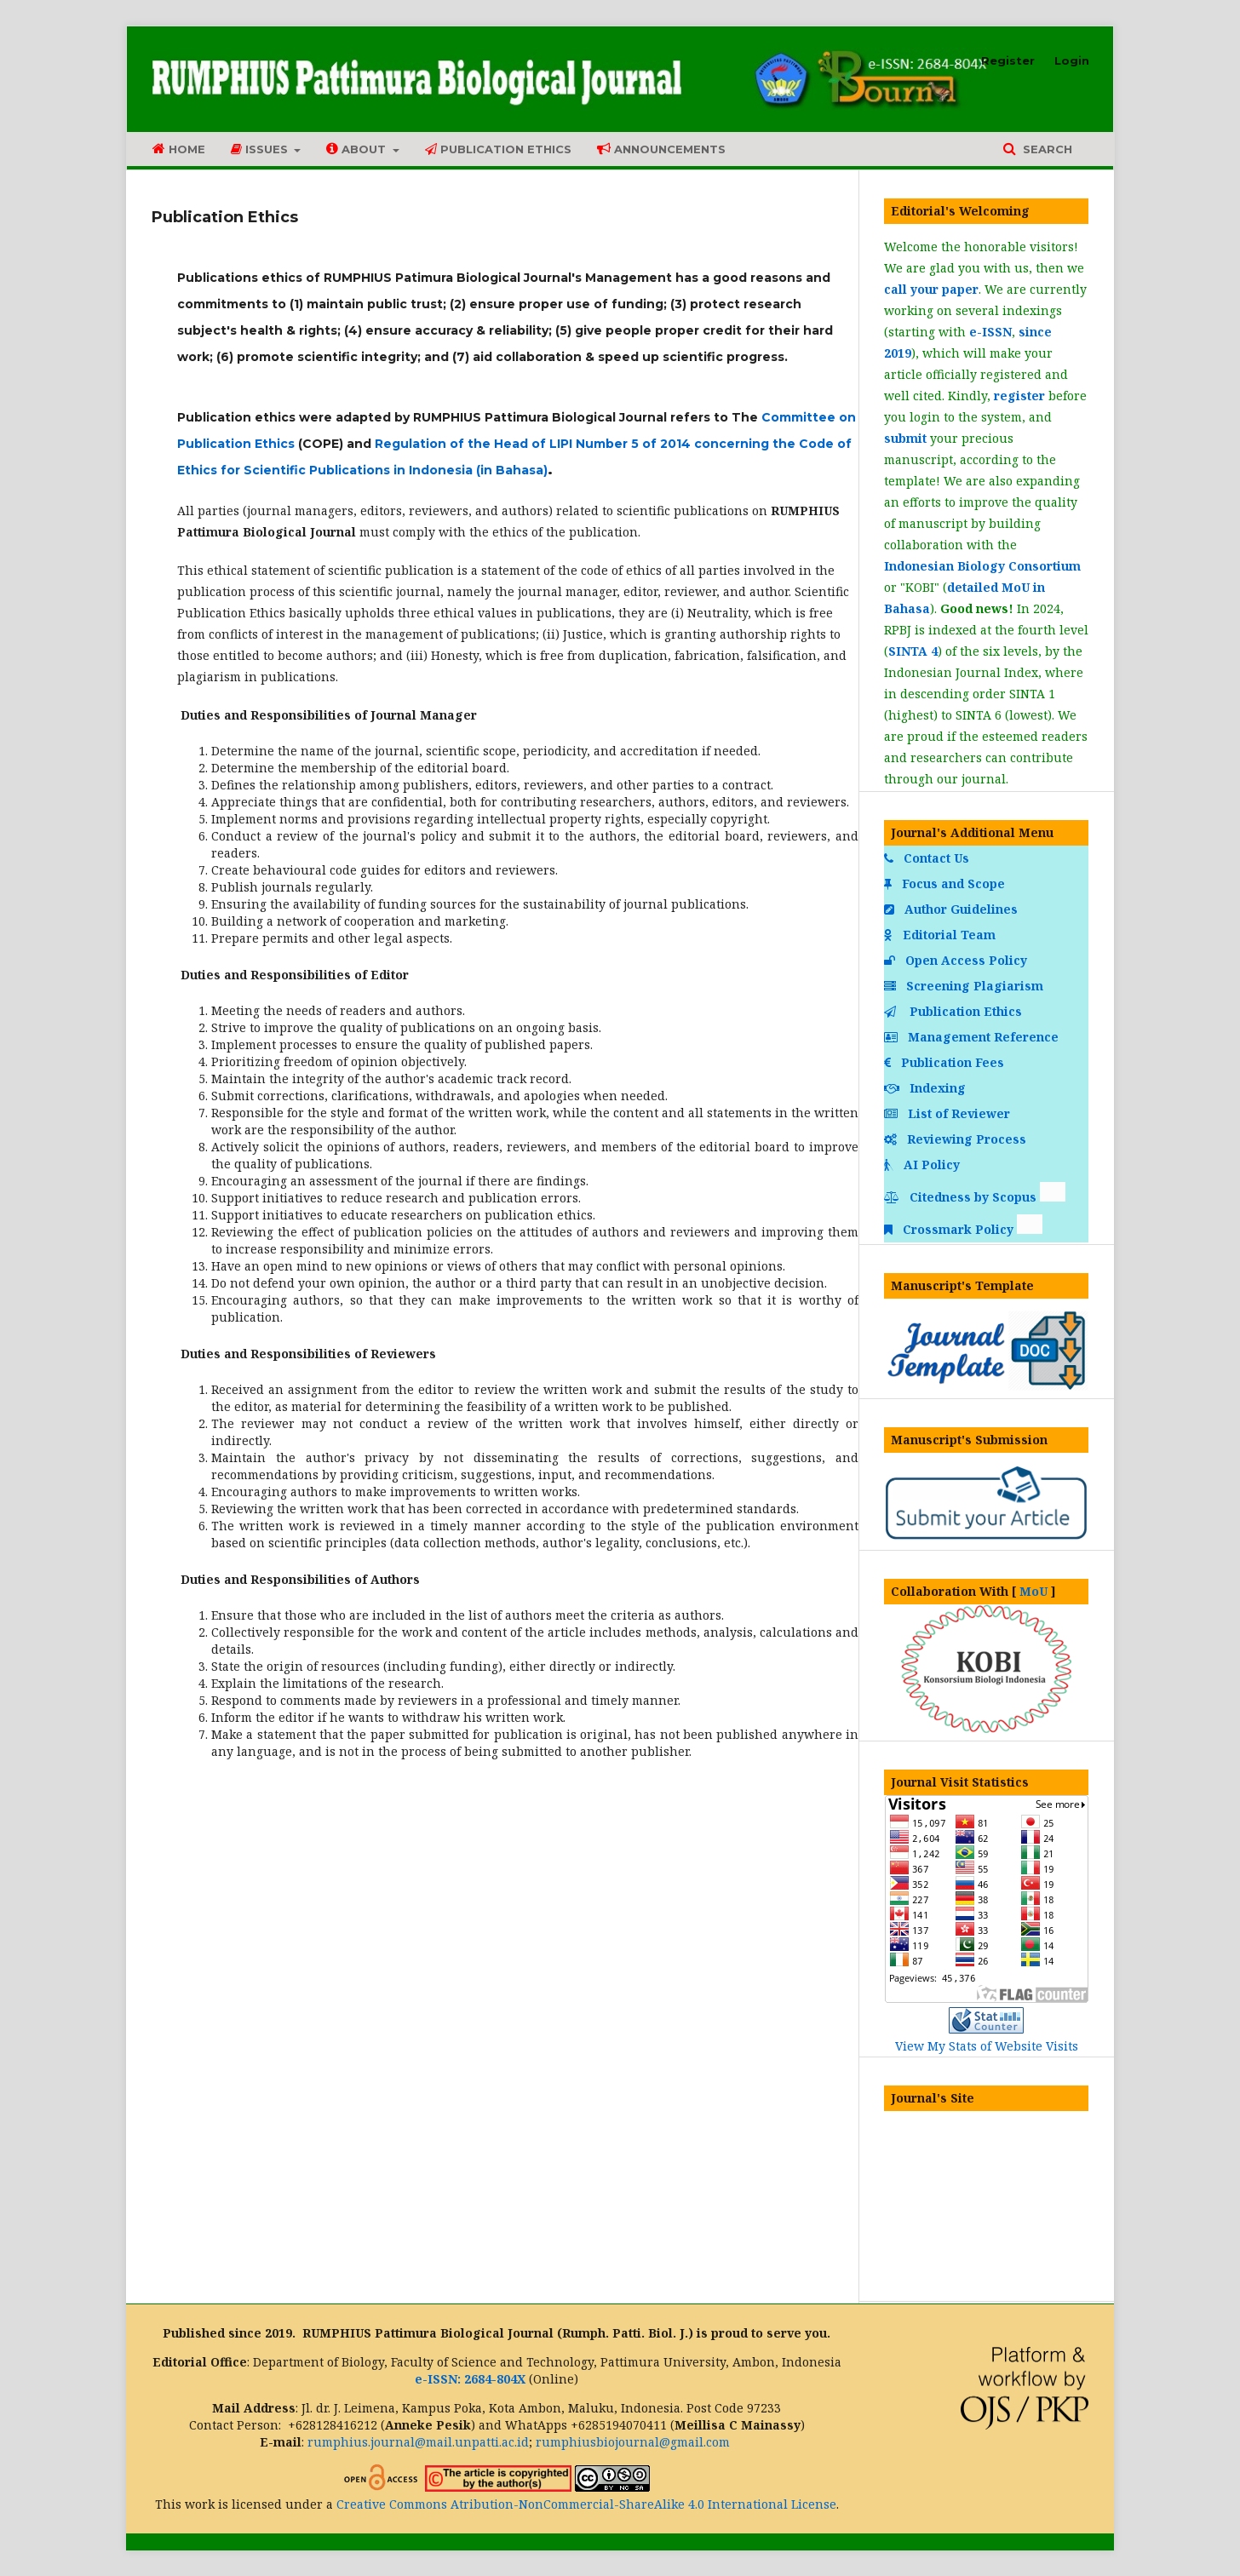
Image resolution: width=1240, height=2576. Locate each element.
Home (178, 148)
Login (1071, 60)
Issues (261, 149)
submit (905, 438)
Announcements (661, 148)
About (357, 148)
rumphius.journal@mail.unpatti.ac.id (418, 2442)
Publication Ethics (498, 149)
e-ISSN (990, 332)
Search (1045, 149)
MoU (1033, 1591)
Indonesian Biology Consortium (982, 566)
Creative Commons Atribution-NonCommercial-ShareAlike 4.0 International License (586, 2504)
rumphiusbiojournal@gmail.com (633, 2442)
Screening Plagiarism (965, 986)
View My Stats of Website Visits (986, 2046)
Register (1008, 60)
